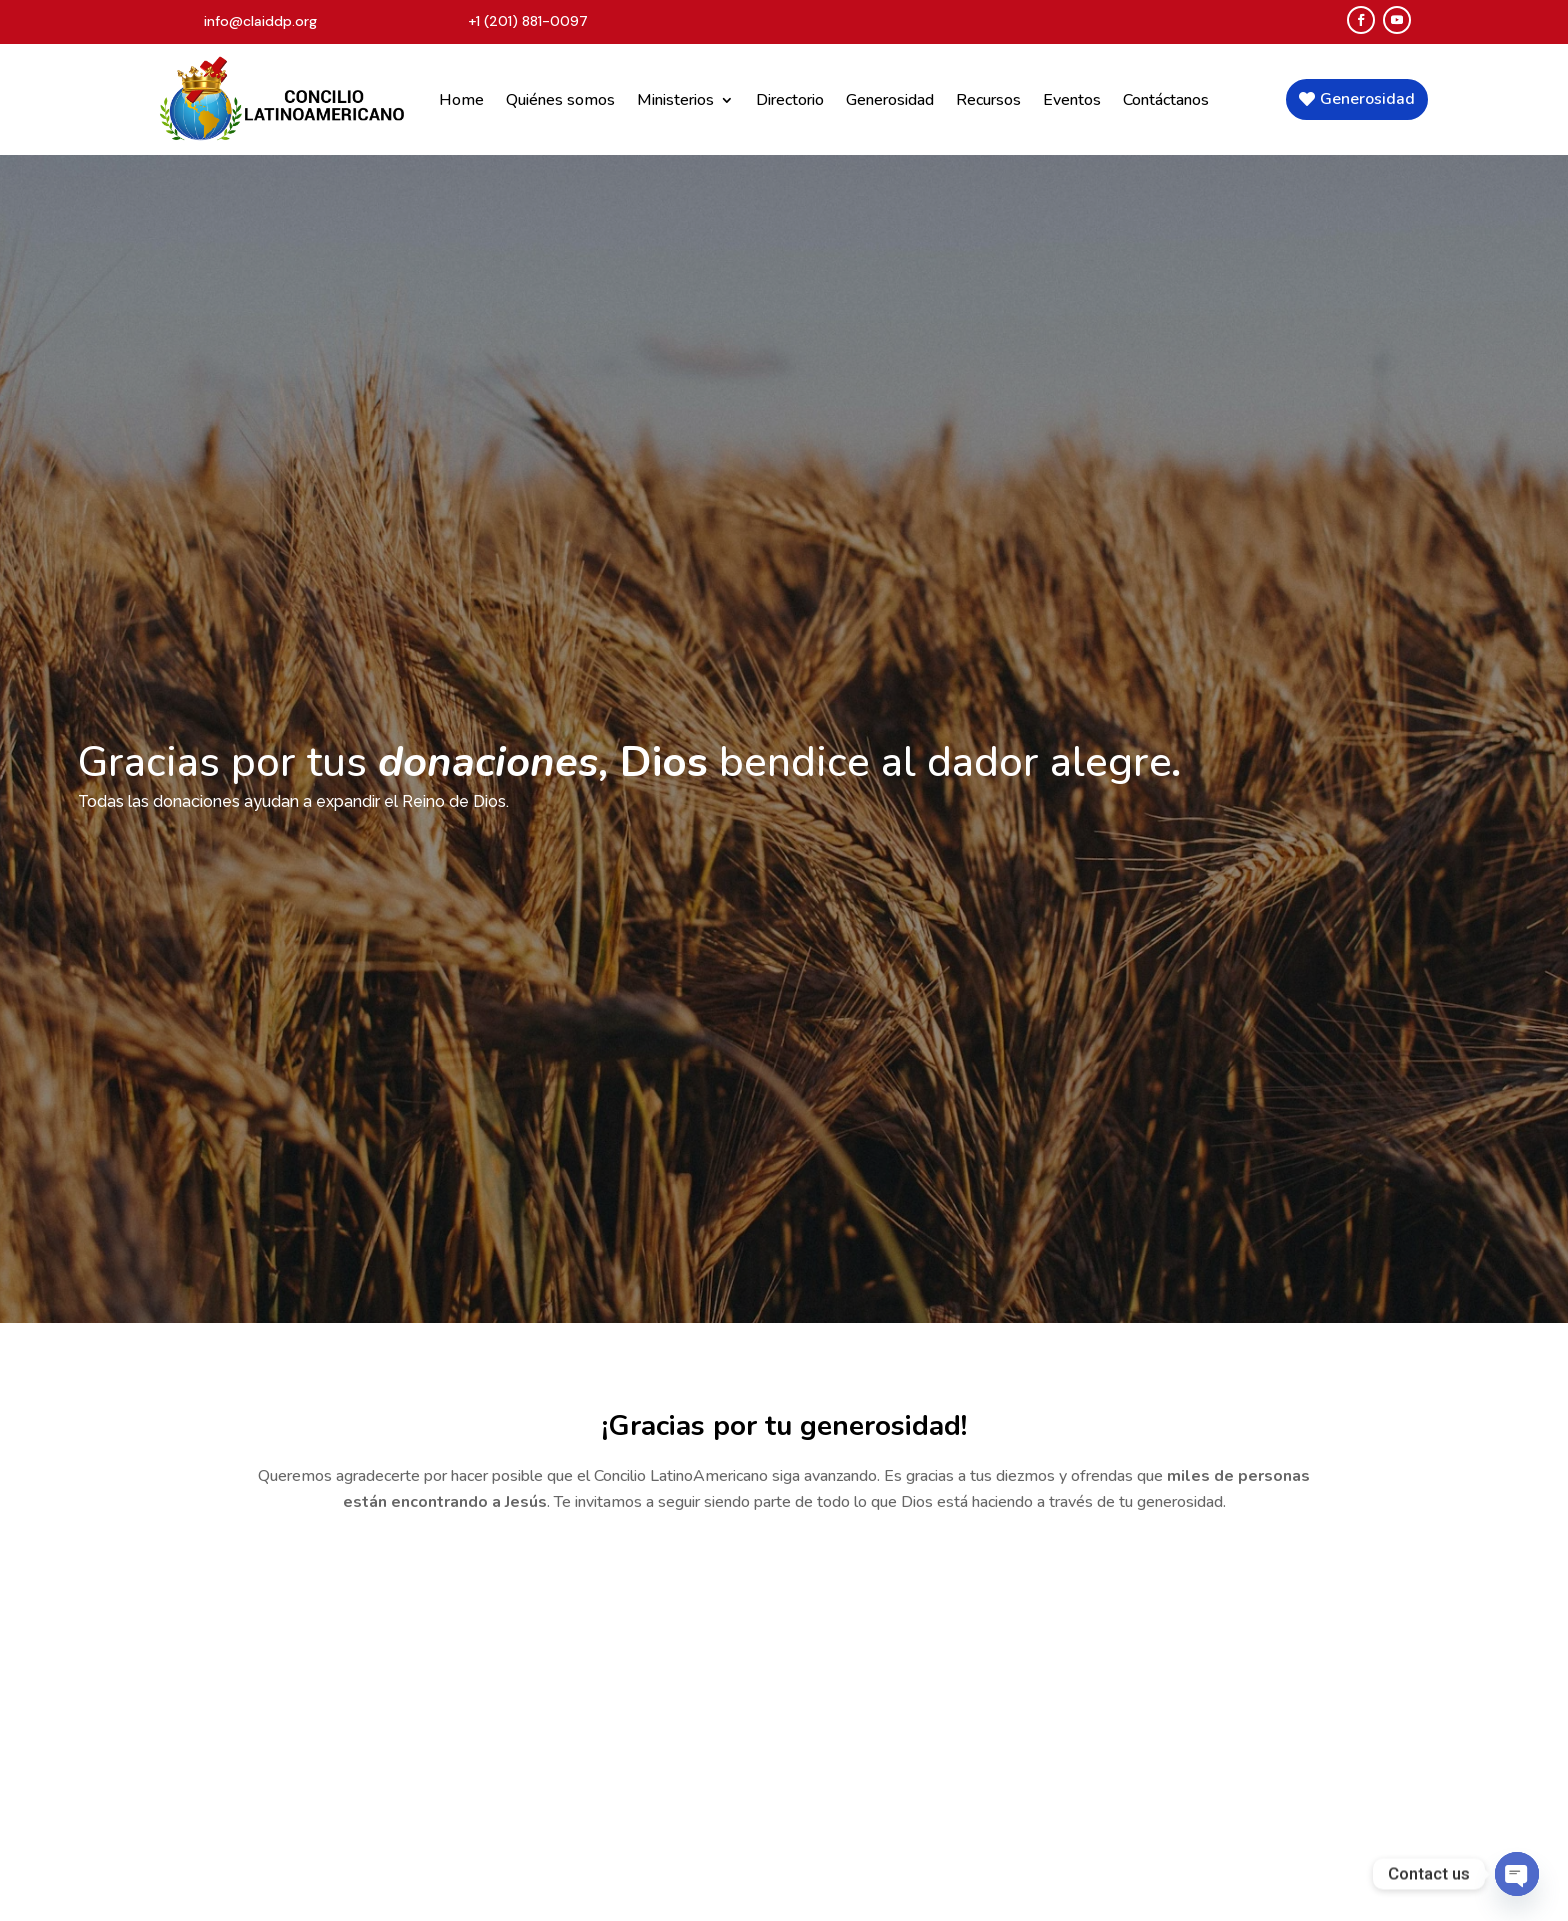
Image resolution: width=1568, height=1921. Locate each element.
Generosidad (890, 100)
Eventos (1072, 100)
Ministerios (675, 100)
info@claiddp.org (260, 21)
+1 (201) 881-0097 (528, 21)
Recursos (988, 100)
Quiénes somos (560, 100)
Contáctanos (1166, 100)
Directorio (790, 100)
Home (461, 100)
